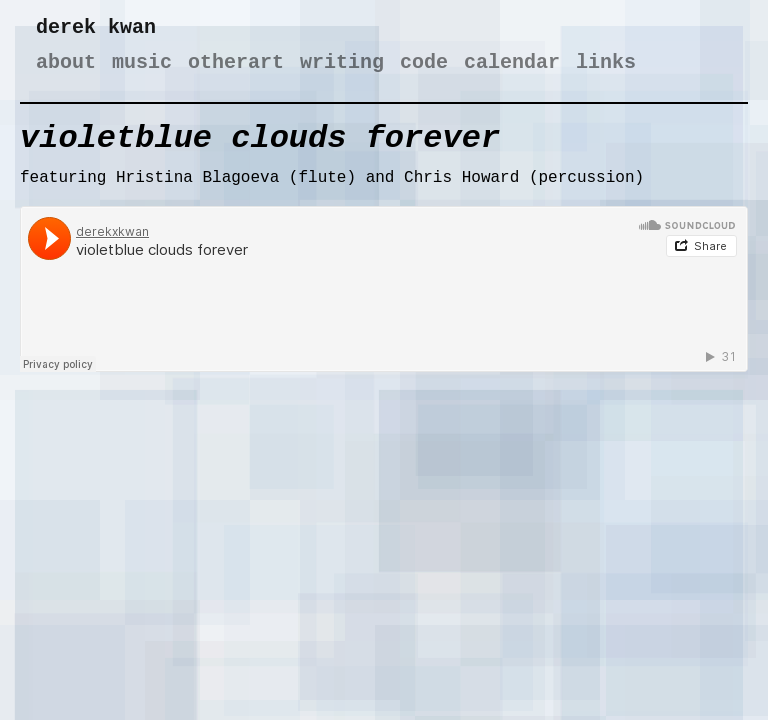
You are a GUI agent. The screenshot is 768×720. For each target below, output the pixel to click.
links (606, 62)
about (66, 62)
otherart (236, 62)
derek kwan (96, 27)
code (424, 62)
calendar (512, 62)
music (142, 62)
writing (342, 62)
